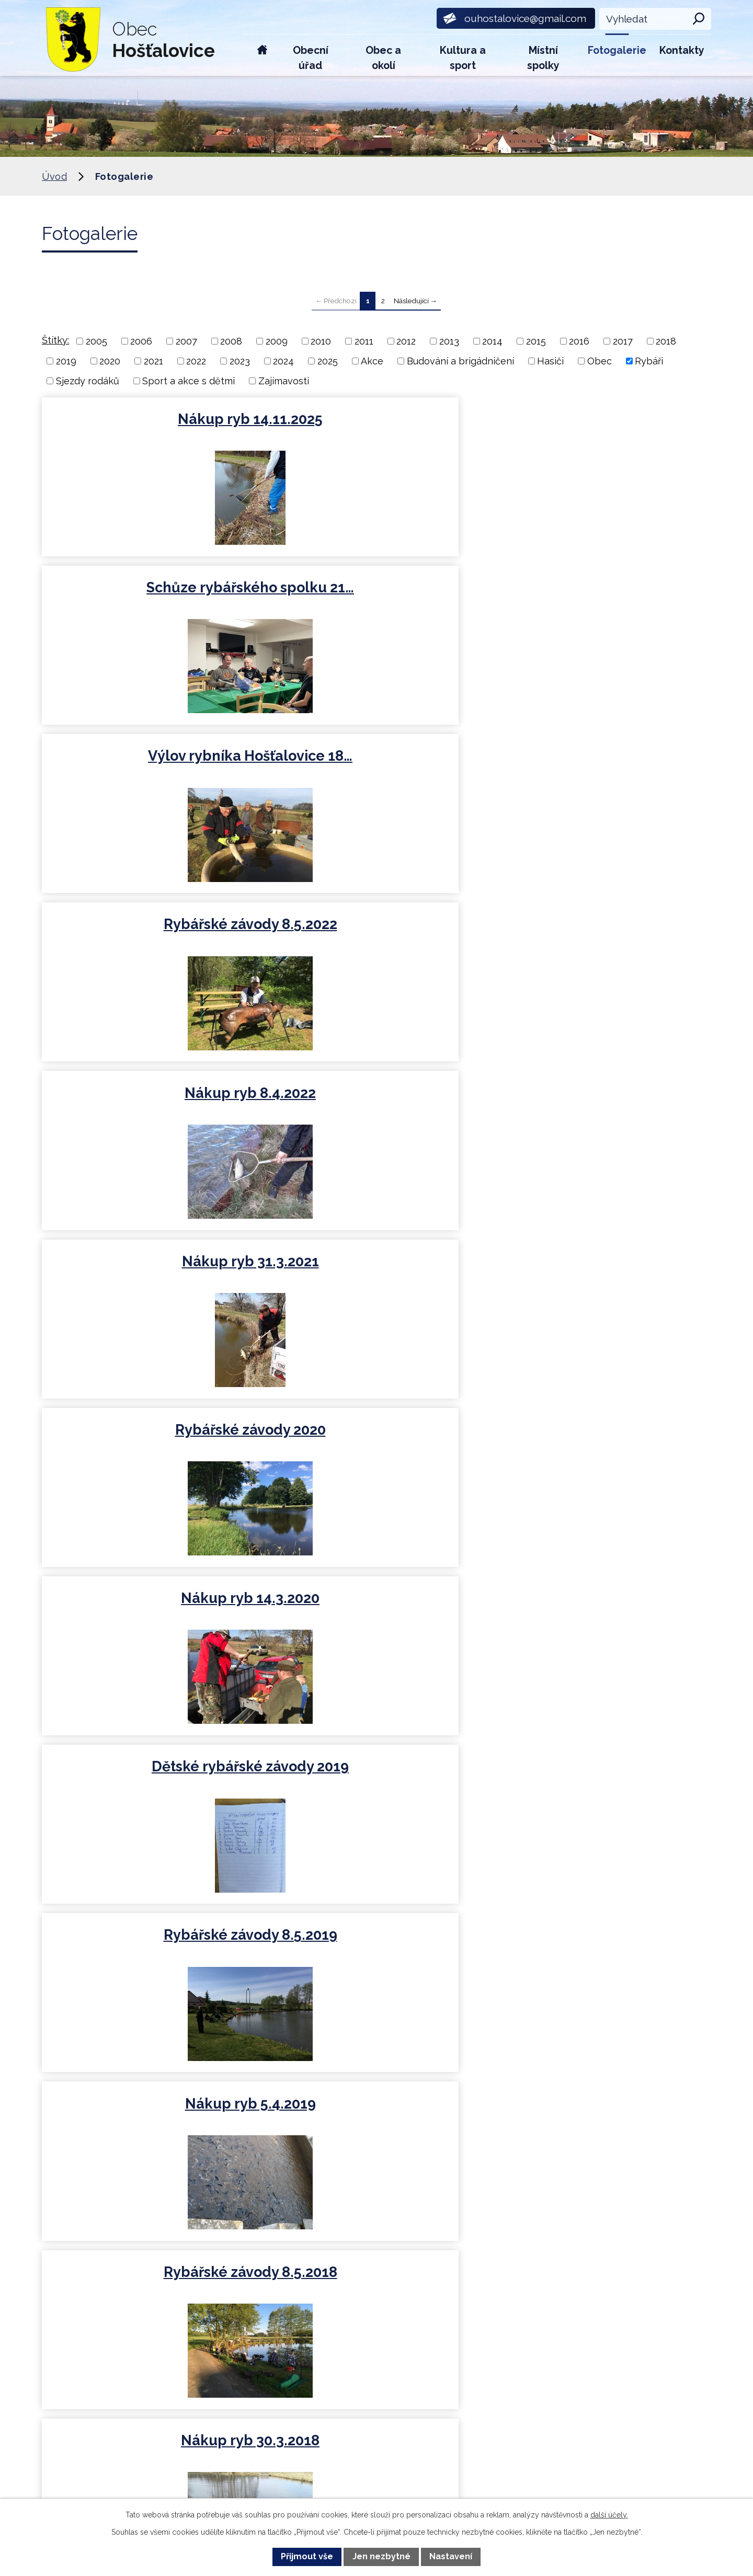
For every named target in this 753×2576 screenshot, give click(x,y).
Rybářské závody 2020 (150, 760)
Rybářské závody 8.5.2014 (601, 1606)
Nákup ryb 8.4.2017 (150, 1270)
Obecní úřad (310, 58)
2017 (623, 341)
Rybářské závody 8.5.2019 (150, 933)
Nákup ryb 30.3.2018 (150, 1101)
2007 (186, 341)
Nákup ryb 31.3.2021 (600, 591)
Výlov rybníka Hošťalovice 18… (600, 428)
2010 (321, 341)
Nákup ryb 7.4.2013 (601, 1778)
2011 (364, 341)
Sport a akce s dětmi (188, 380)
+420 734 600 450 (232, 2297)
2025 (327, 361)
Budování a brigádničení (460, 361)
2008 (231, 341)
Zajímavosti (283, 380)
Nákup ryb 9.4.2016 (149, 1438)
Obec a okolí (383, 58)
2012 (406, 341)
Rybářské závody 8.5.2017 (601, 1101)
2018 (666, 341)
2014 (492, 341)
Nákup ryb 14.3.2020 (375, 760)
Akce (372, 361)
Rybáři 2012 (150, 1946)
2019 (66, 361)
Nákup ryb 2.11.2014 (150, 1606)
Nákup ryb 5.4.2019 (375, 933)
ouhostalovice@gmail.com (254, 2362)
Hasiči (550, 361)
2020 (109, 361)
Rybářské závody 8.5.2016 (601, 1270)
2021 (153, 361)
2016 (579, 341)
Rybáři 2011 (376, 1946)
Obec (599, 361)
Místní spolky (543, 58)
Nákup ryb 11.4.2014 (150, 1778)
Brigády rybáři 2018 (375, 1101)
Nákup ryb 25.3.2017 (375, 1270)
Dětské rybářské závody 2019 (601, 769)
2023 (240, 361)
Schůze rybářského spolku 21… (376, 428)
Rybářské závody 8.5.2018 (601, 933)
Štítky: (55, 340)
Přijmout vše (307, 2556)
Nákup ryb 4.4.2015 (600, 1438)
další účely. (609, 2515)
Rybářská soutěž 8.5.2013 (375, 1778)
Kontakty (681, 50)
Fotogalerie (617, 50)
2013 (449, 341)
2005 (96, 341)
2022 (196, 361)
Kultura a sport (463, 58)
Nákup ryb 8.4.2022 (375, 591)
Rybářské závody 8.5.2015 (375, 1438)
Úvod (262, 55)
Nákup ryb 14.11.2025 (149, 419)
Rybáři (649, 361)
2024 (283, 361)
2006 (141, 341)
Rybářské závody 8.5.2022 (150, 591)
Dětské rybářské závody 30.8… (375, 1615)
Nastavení (450, 2556)
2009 (277, 341)
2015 (536, 341)
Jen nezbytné (381, 2556)
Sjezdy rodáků (87, 380)
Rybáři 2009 (601, 1946)
